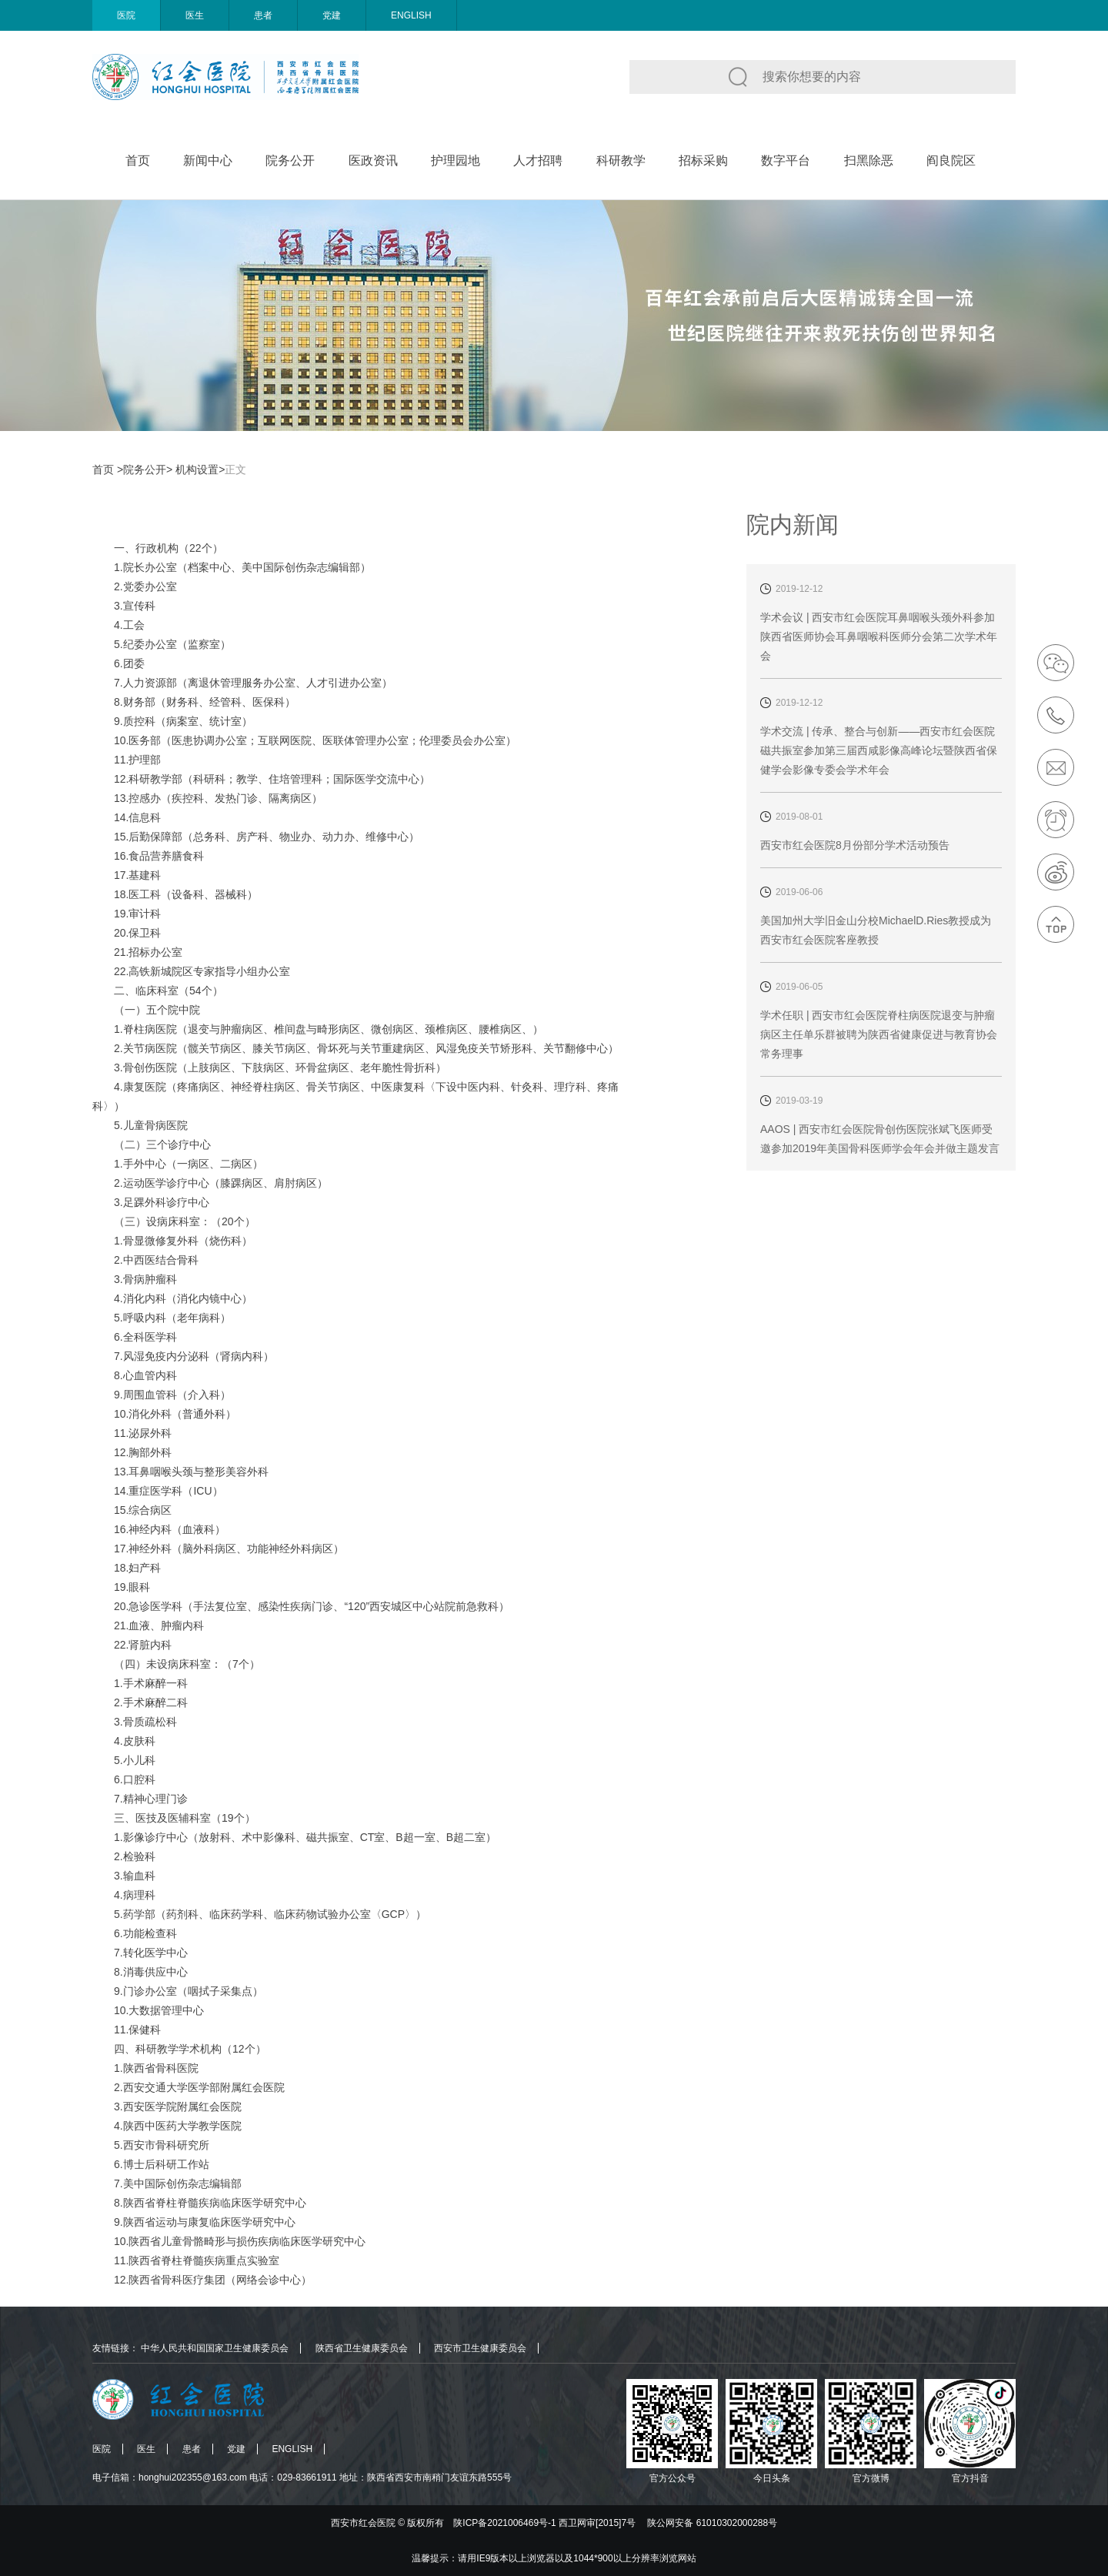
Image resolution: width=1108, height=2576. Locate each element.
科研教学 (621, 160)
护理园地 (455, 160)
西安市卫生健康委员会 (480, 2348)
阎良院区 (951, 160)
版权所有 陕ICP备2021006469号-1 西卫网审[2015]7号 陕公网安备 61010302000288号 (592, 2523)
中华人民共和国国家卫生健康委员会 (215, 2348)
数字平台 (785, 160)
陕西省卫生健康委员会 (361, 2348)
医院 (126, 15)
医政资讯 (373, 160)
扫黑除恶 (868, 160)
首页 (137, 160)
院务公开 (290, 160)
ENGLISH (411, 15)
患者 (263, 15)
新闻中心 (207, 160)
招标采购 (703, 160)
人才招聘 (537, 160)
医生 (194, 15)
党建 (331, 15)
